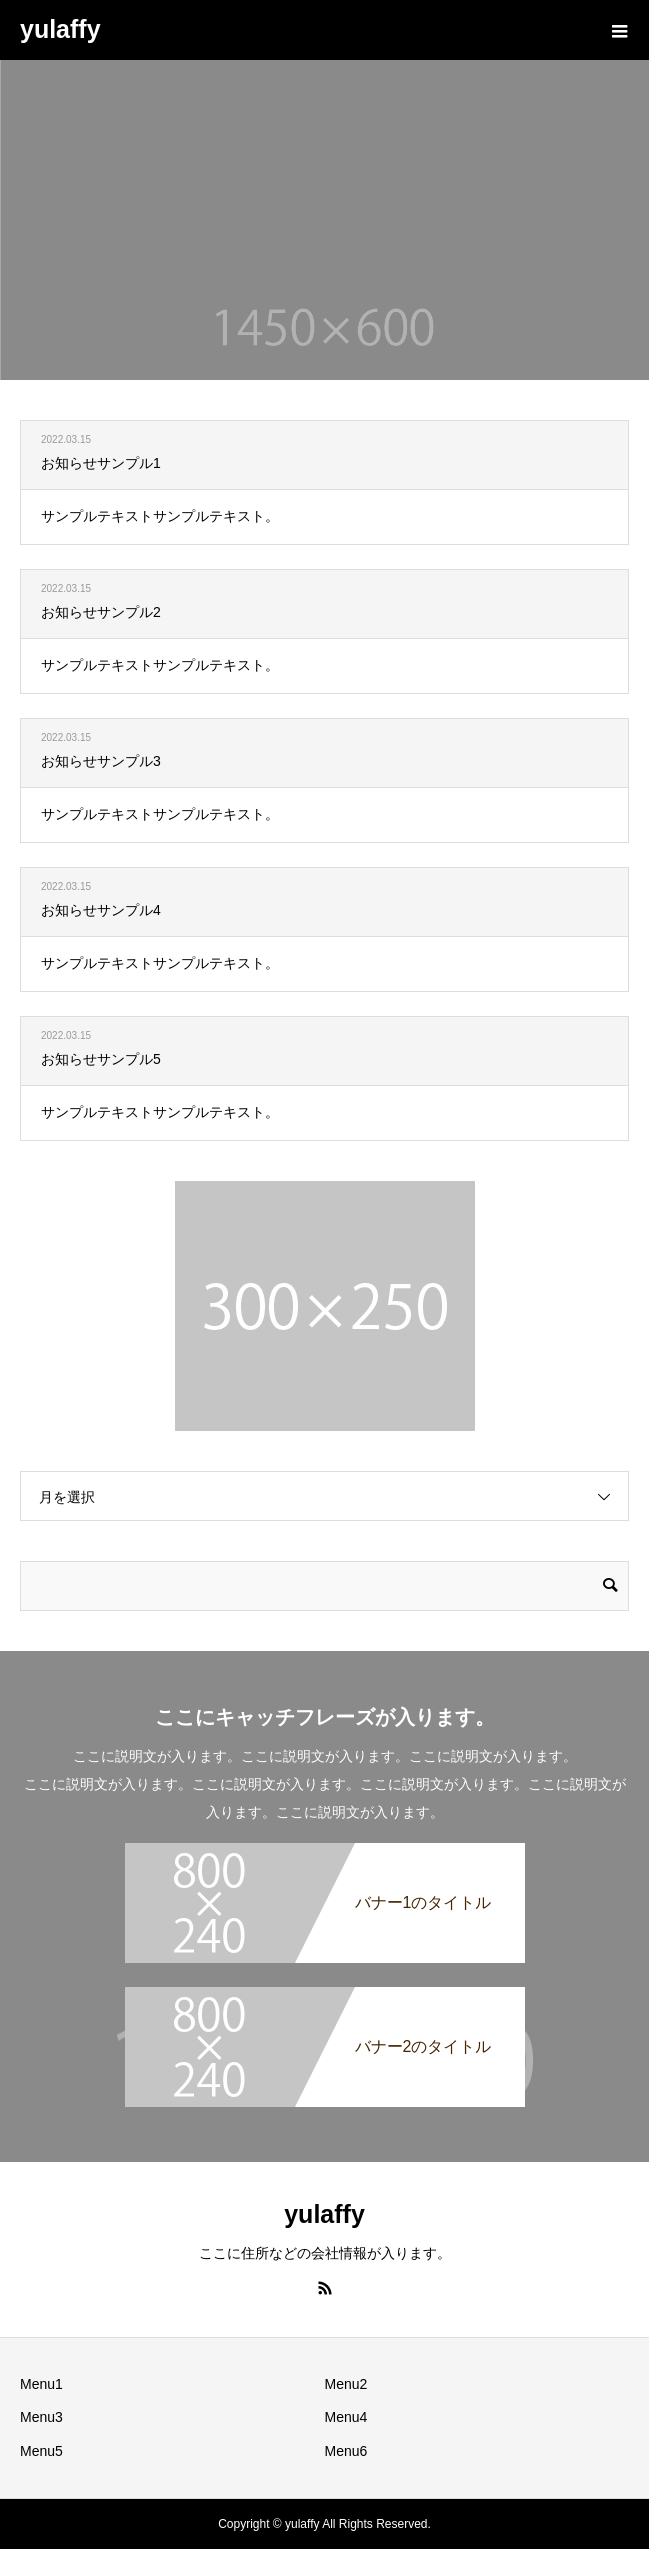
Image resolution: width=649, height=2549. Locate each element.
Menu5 (41, 2451)
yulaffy (60, 29)
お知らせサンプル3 (101, 761)
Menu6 (346, 2451)
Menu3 (41, 2417)
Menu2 (346, 2384)
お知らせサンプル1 (101, 463)
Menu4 (346, 2417)
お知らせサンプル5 (101, 1059)
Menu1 (41, 2384)
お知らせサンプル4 (101, 910)
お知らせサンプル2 (101, 612)
